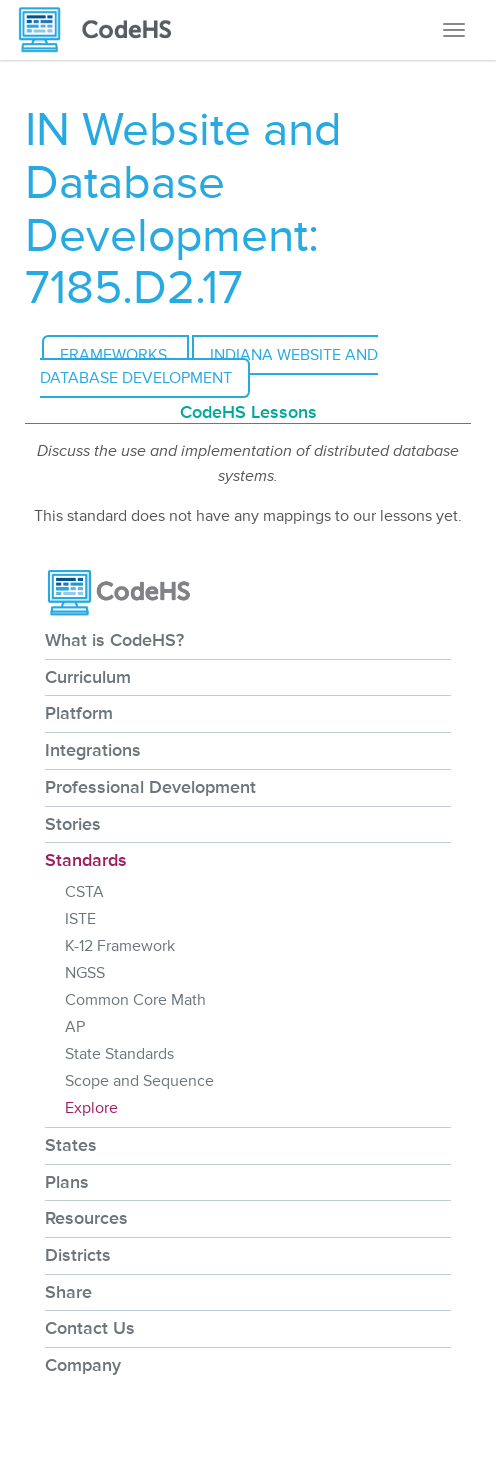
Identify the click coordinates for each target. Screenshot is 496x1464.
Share (68, 1292)
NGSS (85, 973)
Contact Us (90, 1328)
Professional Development (150, 787)
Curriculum (88, 677)
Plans (67, 1182)
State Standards (119, 1054)
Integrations (93, 750)
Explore (91, 1108)
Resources (86, 1218)
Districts (78, 1255)
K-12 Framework (120, 946)
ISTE (80, 919)
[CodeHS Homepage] (103, 30)
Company (83, 1365)
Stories (73, 824)
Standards (86, 860)
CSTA (84, 892)
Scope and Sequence (139, 1081)
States (71, 1145)
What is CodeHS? (114, 640)
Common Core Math (135, 1000)
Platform (79, 713)
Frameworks (115, 355)
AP (75, 1027)
